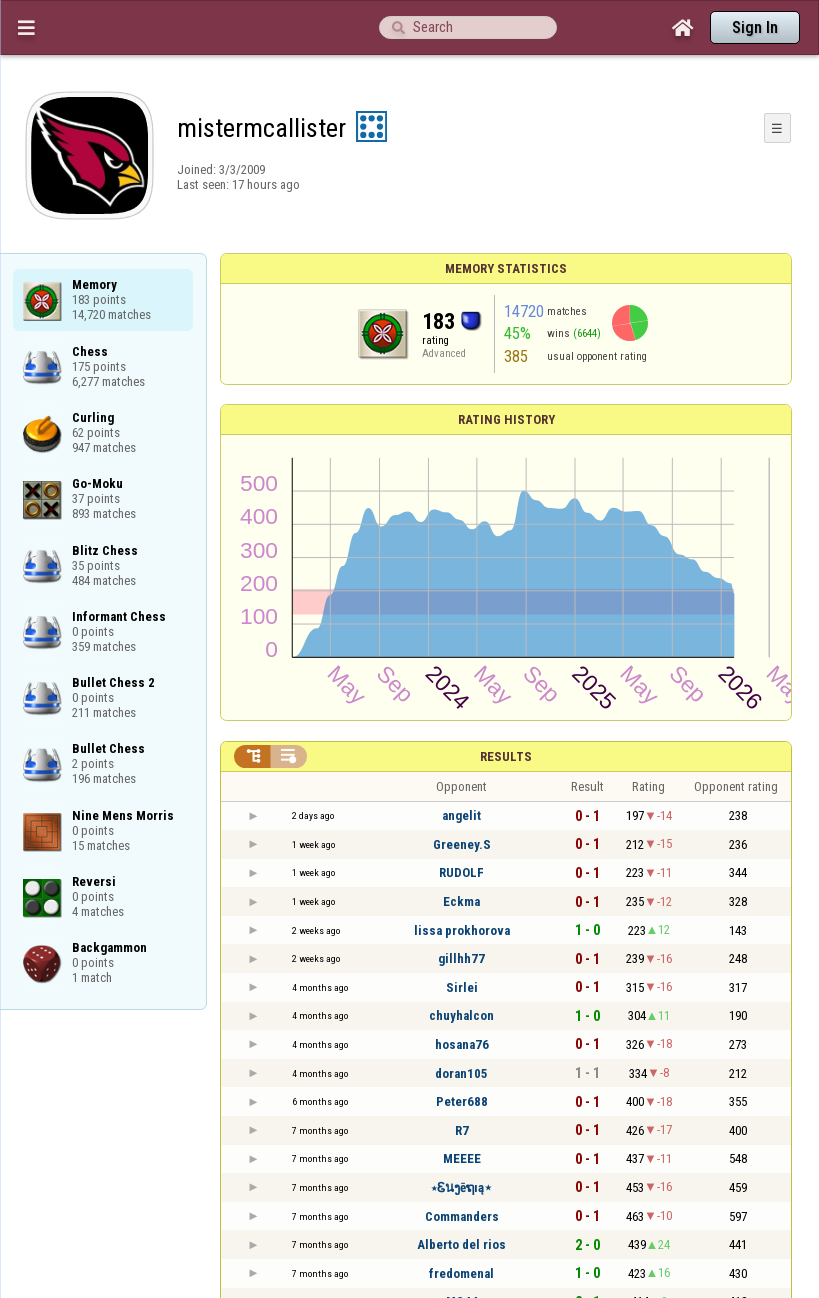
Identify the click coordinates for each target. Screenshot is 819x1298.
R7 (462, 1130)
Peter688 (462, 1101)
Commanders (462, 1216)
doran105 (461, 1073)
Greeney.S (462, 844)
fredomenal (461, 1273)
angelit (461, 815)
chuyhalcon (461, 1015)
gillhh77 (461, 958)
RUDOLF (461, 872)
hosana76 (462, 1044)
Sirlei (462, 987)
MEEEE (462, 1158)
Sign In (755, 27)
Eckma (461, 901)
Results (506, 756)
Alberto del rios (461, 1244)
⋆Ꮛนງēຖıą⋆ (461, 1187)
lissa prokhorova (462, 930)
